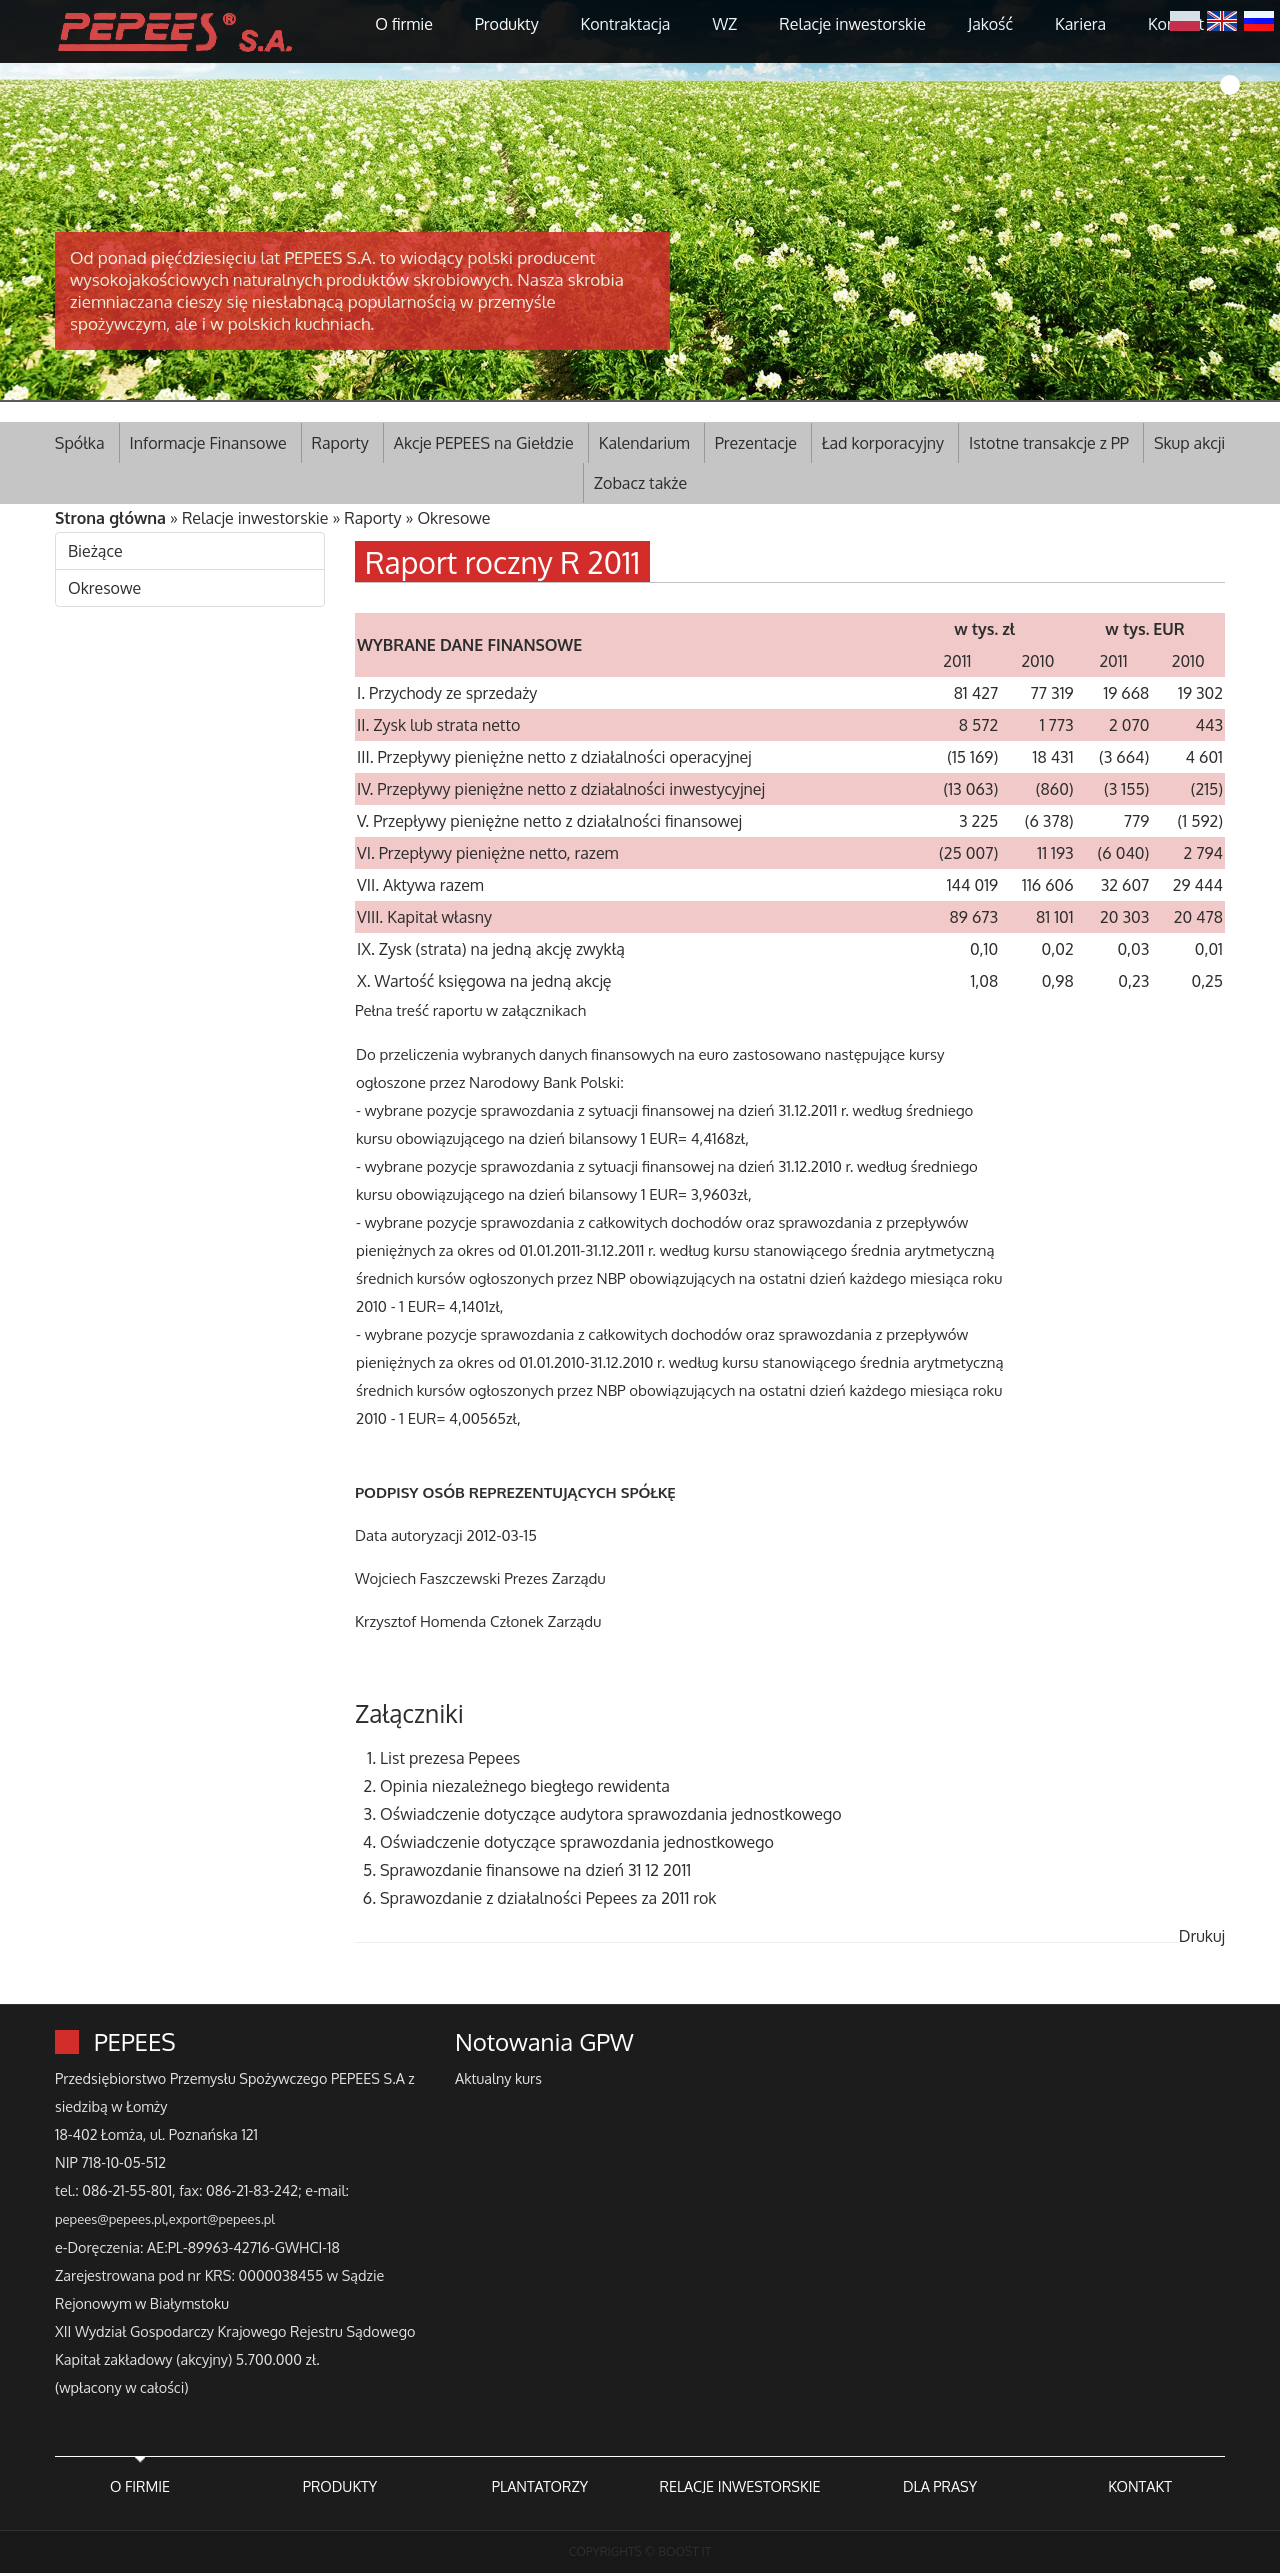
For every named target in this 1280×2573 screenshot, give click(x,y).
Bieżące (95, 551)
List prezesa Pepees (450, 1758)
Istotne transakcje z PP (1049, 443)
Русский (1259, 19)
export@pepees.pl (222, 2219)
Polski (1185, 19)
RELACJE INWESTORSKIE (739, 2486)
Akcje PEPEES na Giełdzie (484, 443)
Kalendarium (644, 443)
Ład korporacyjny (883, 443)
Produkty (507, 24)
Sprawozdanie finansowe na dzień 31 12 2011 (535, 1870)
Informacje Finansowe (208, 443)
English (1222, 19)
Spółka (80, 443)
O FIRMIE (140, 2486)
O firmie (404, 24)
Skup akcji (1189, 443)
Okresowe (453, 518)
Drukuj (1202, 1936)
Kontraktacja (625, 24)
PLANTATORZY (540, 2486)
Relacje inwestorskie (852, 24)
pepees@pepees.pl (110, 2219)
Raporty (340, 443)
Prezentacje (756, 443)
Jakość (990, 24)
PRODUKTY (340, 2486)
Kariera (1080, 24)
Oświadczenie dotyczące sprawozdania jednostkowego (577, 1842)
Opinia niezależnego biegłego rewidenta (525, 1786)
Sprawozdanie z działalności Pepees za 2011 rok (548, 1898)
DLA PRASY (940, 2486)
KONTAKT (1140, 2486)
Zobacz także (640, 483)
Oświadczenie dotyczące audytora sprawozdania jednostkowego (611, 1814)
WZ (724, 24)
